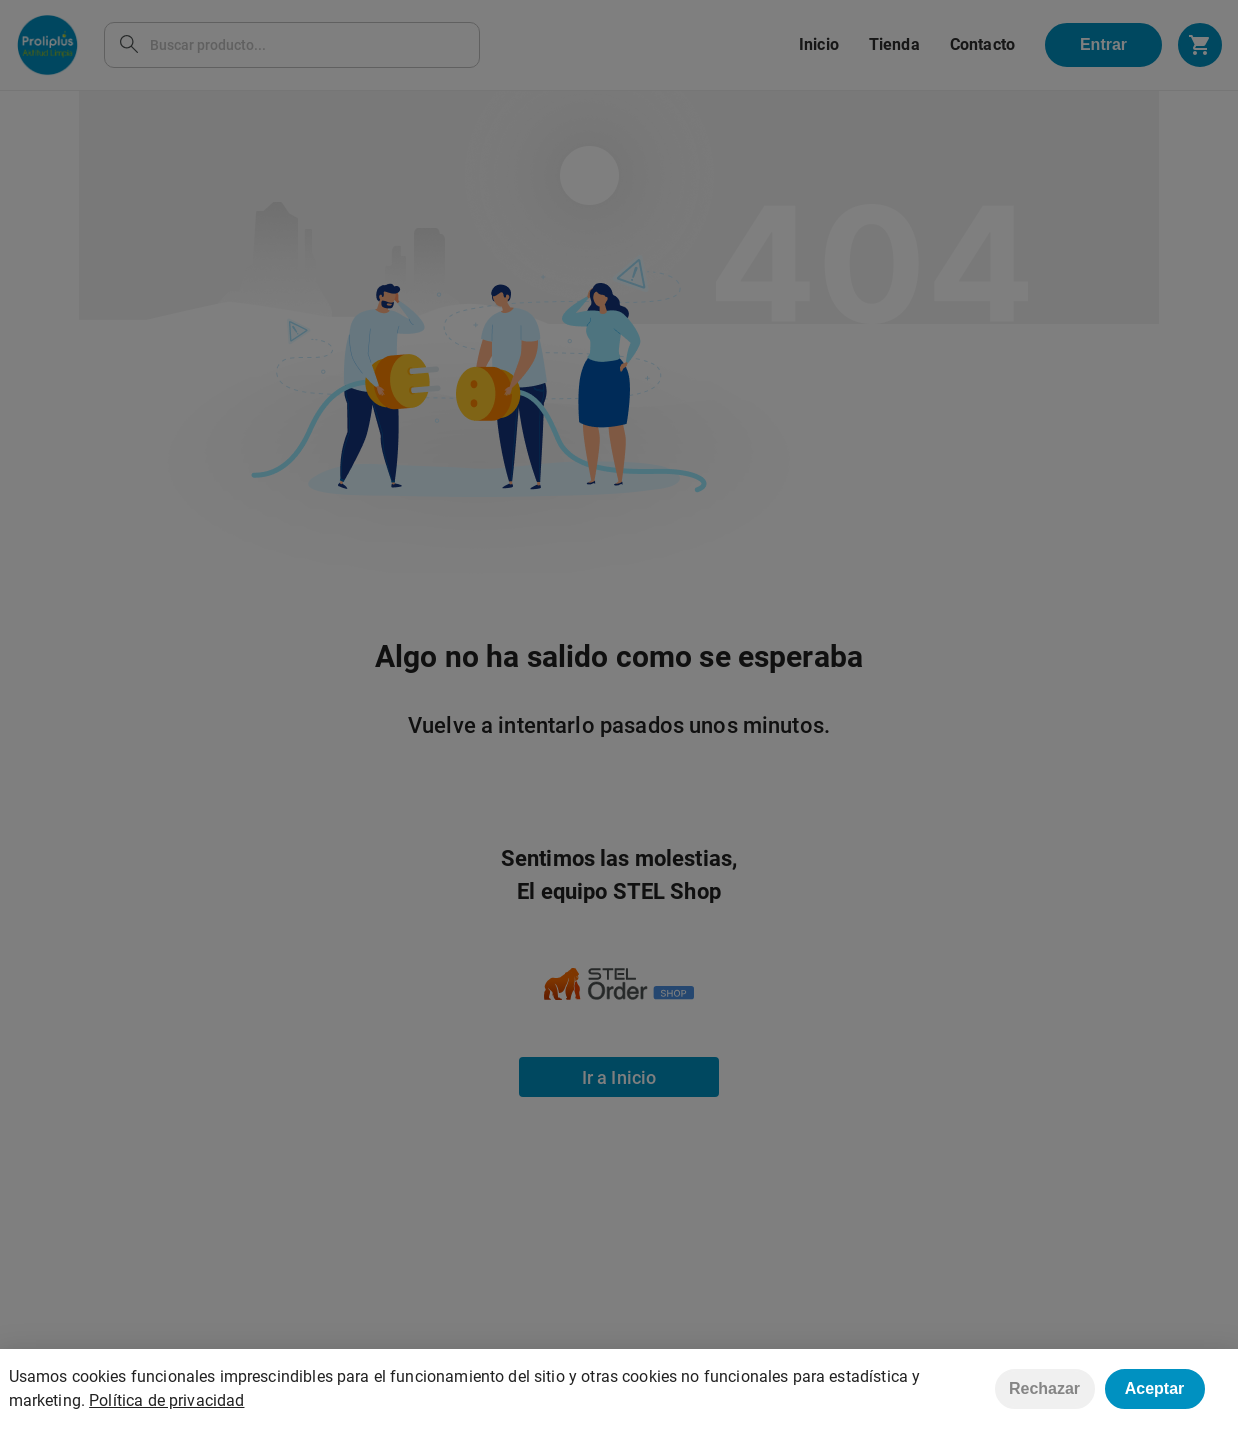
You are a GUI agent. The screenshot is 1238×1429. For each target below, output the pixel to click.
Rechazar (1044, 1388)
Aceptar (1155, 1388)
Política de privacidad (166, 1400)
